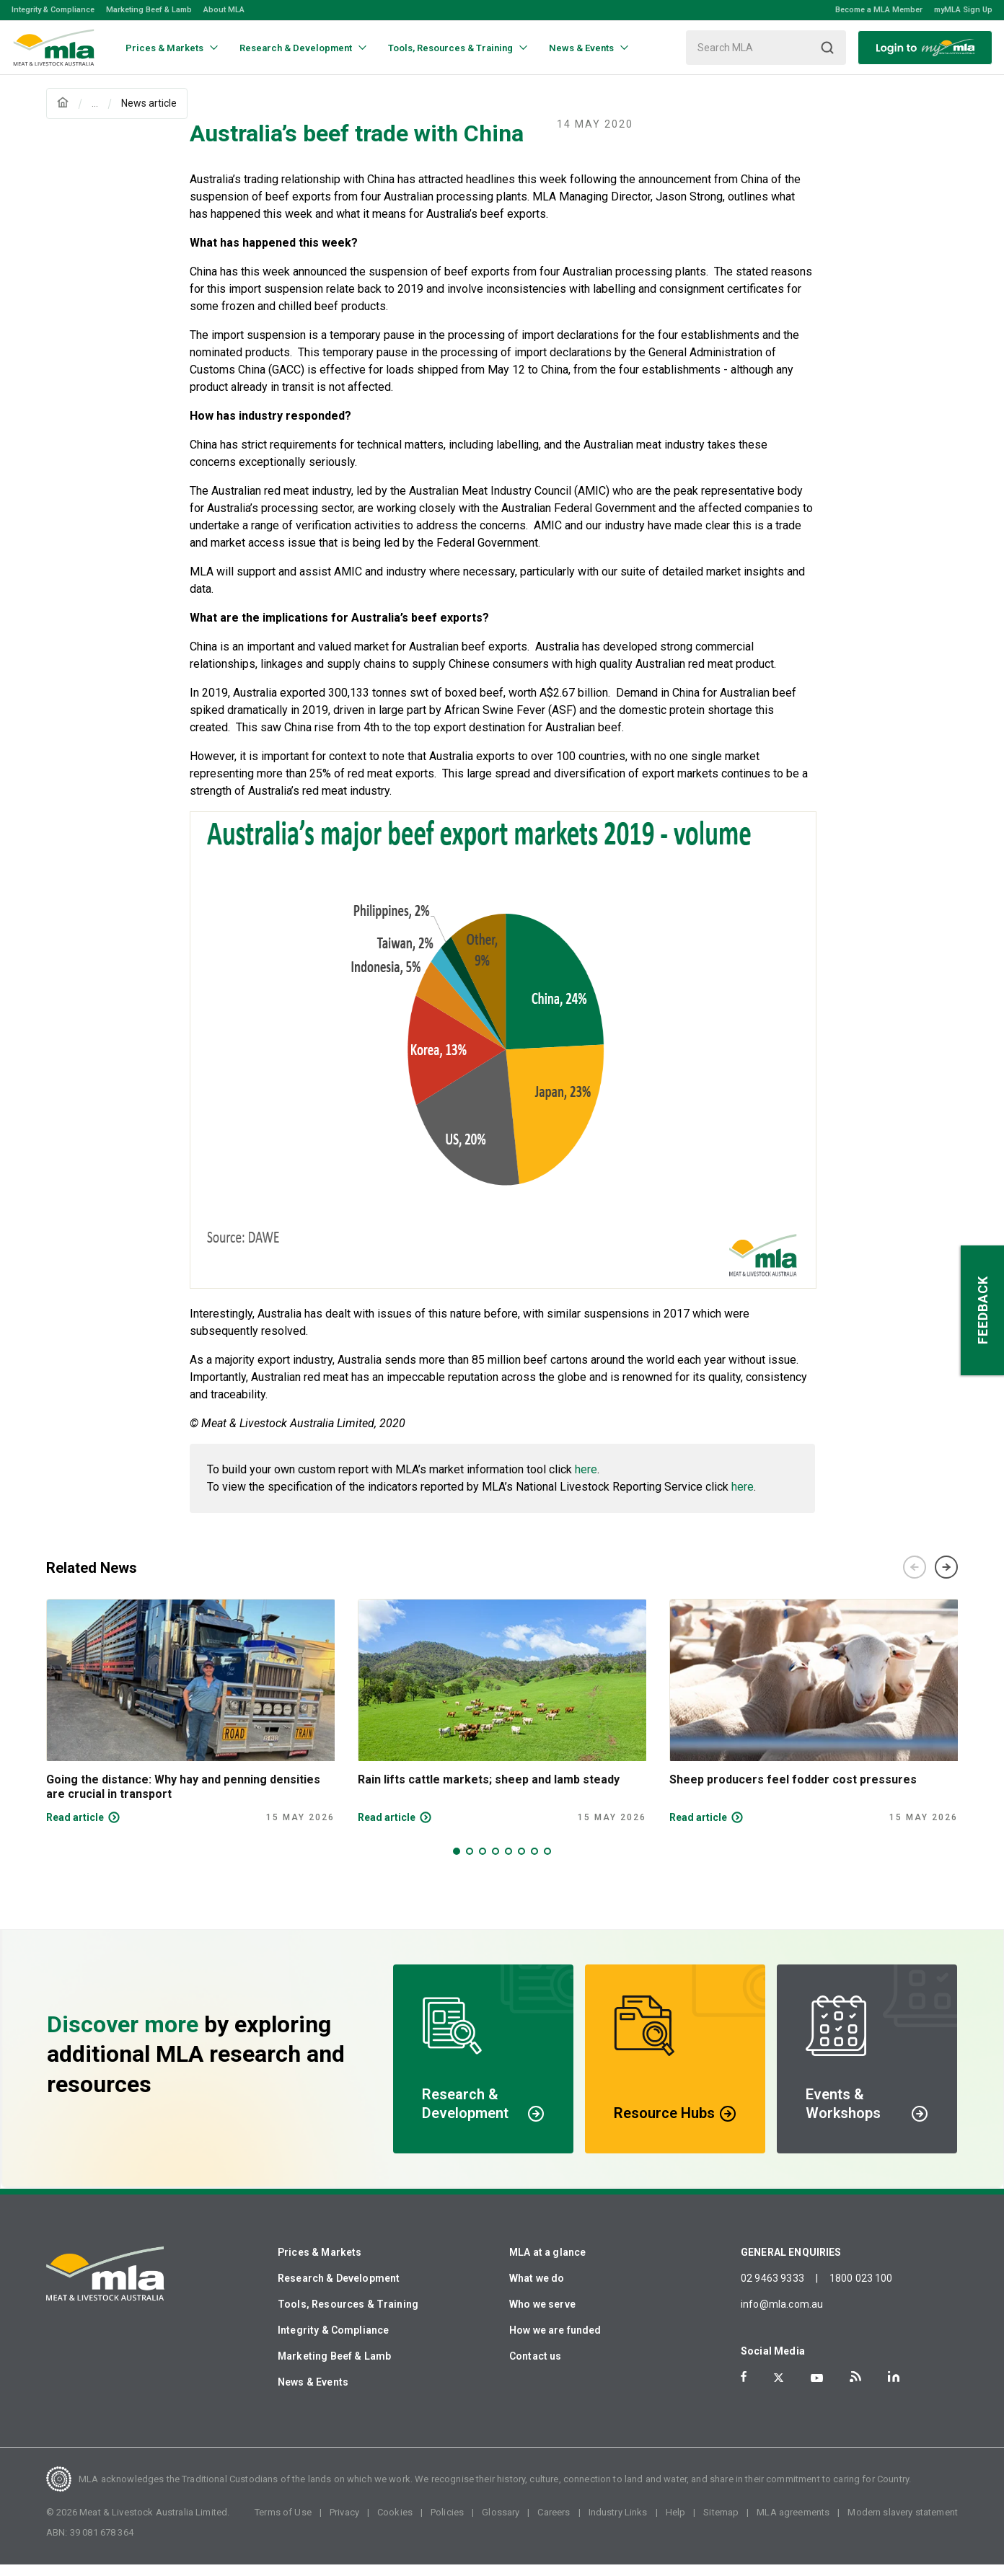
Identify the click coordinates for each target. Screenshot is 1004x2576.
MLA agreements (793, 2523)
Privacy (344, 2523)
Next (946, 1578)
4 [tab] (495, 1862)
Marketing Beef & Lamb (149, 9)
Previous (914, 1578)
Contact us (535, 2367)
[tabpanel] (190, 1723)
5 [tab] (508, 1862)
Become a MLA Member (878, 9)
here (586, 1481)
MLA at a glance (547, 2264)
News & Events (313, 2393)
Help (676, 2523)
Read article (75, 1829)
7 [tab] (534, 1862)
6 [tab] (521, 1862)
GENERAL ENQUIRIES (791, 2264)
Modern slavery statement (902, 2523)
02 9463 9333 (772, 2289)
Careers (553, 2523)
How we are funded (555, 2341)
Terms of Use (283, 2523)
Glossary (500, 2523)
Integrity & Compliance (53, 9)
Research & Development (339, 2289)
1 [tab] (456, 1862)
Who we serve (542, 2315)
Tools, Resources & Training (348, 2315)
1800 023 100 (861, 2289)
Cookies (395, 2523)
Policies (447, 2523)
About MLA (224, 9)
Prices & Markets (319, 2264)
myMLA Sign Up (963, 9)
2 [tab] (469, 1862)
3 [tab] (482, 1862)
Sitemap (721, 2523)
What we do (537, 2289)
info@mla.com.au (782, 2315)
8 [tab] (547, 1862)
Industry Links (618, 2523)
